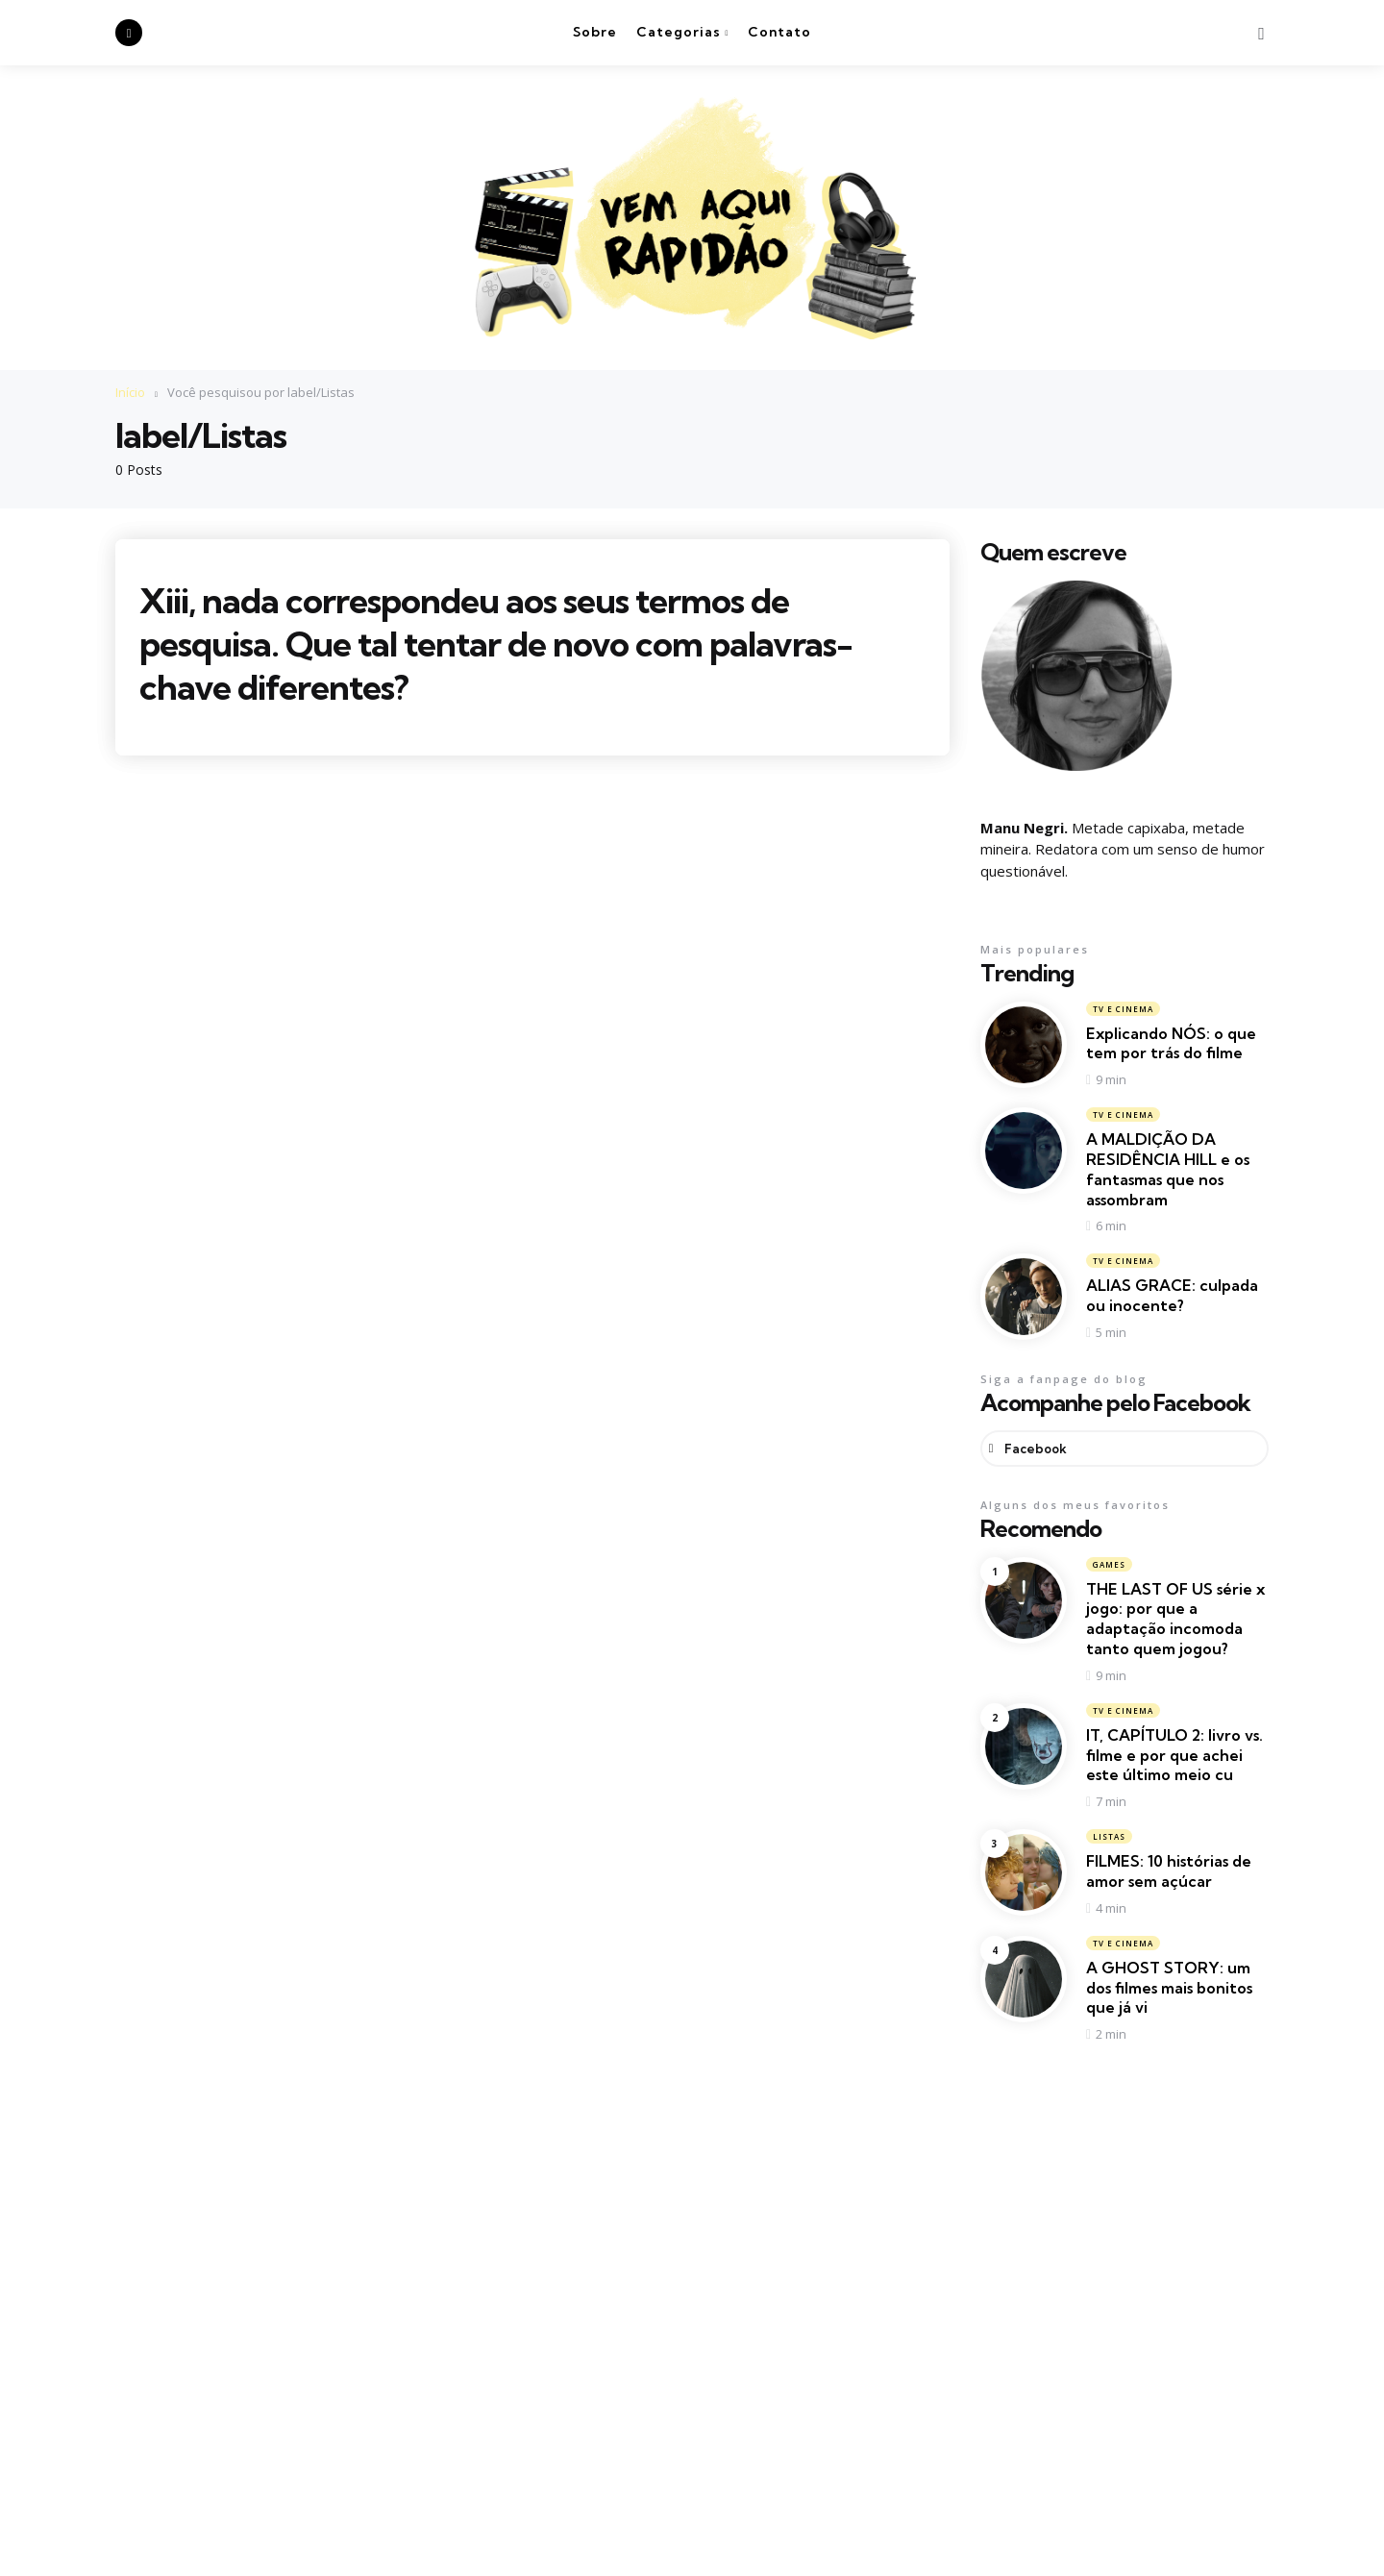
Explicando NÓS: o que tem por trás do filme (1171, 1042)
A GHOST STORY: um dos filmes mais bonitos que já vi (1169, 1989)
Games (1109, 1564)
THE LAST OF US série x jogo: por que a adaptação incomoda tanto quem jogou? (1175, 1618)
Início (130, 392)
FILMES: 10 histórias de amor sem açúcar (1168, 1872)
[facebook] (128, 32)
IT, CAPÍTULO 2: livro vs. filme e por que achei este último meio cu (1174, 1756)
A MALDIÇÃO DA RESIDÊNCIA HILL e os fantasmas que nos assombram (1167, 1168)
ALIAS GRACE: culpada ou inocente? (1172, 1295)
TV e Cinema (1123, 1008)
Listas (1109, 1837)
